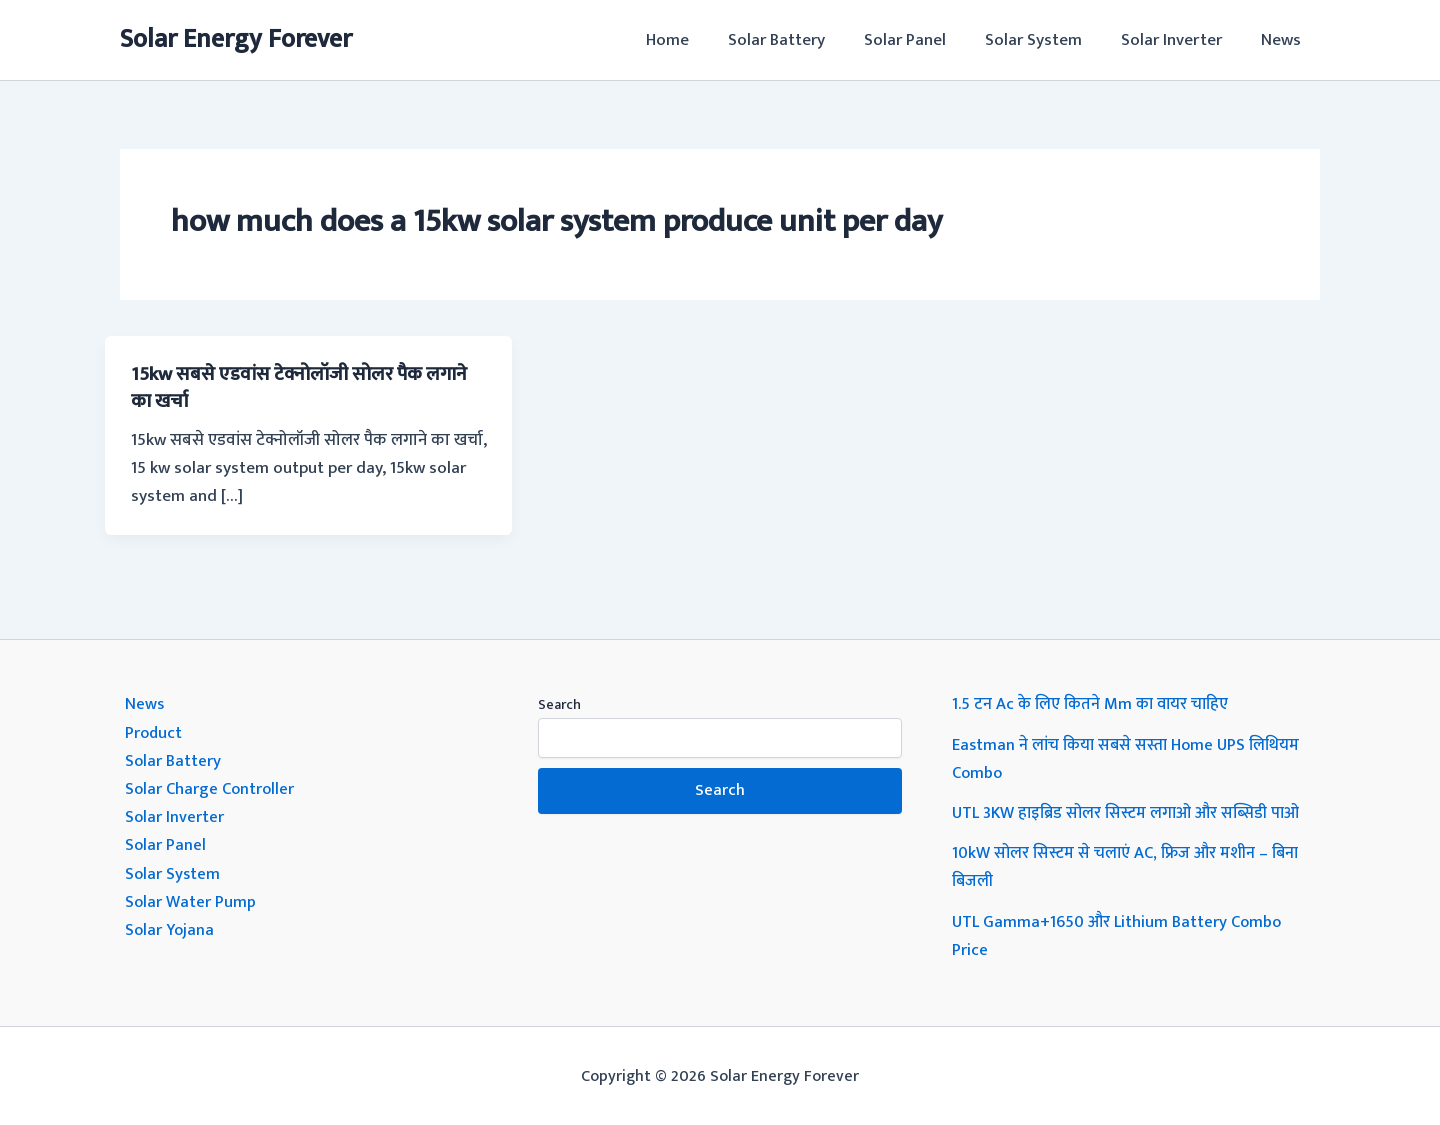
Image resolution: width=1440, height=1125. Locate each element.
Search (559, 704)
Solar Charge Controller (212, 788)
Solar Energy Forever (236, 39)
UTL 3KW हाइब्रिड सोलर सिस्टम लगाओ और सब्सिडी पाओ (1133, 812)
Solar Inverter (1178, 40)
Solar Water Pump (191, 900)
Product (154, 732)
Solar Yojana (171, 928)
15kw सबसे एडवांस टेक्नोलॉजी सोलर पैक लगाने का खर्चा (306, 387)
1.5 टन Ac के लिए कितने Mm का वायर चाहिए (1094, 704)
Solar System (1045, 40)
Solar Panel (922, 40)
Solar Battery (798, 40)
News (1283, 40)
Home (694, 40)
